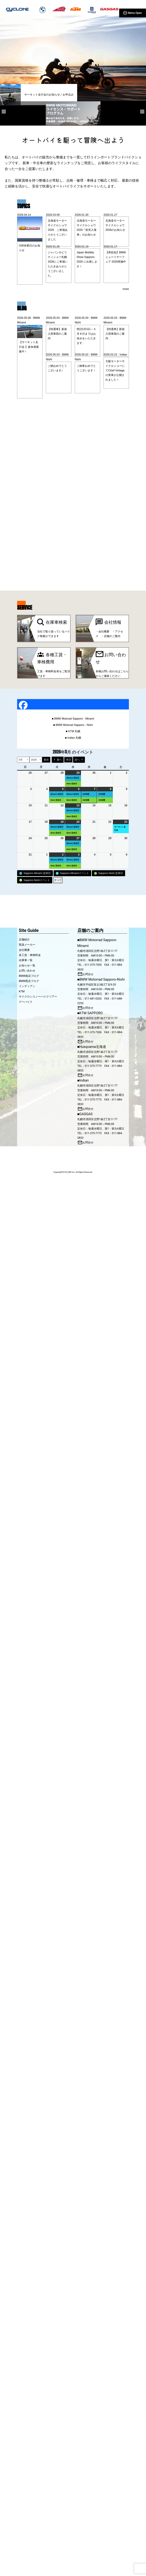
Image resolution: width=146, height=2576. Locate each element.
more (126, 289)
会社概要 (24, 950)
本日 (68, 759)
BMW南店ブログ (29, 976)
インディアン (27, 986)
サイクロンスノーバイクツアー (38, 996)
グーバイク (26, 1001)
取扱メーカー (27, 944)
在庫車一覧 (26, 960)
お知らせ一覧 (27, 965)
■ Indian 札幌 (73, 737)
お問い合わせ (27, 970)
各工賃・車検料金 (30, 955)
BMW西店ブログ (29, 981)
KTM (22, 991)
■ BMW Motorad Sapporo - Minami (73, 718)
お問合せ (87, 974)
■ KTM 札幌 (73, 731)
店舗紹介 (24, 939)
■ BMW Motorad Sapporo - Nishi (73, 724)
